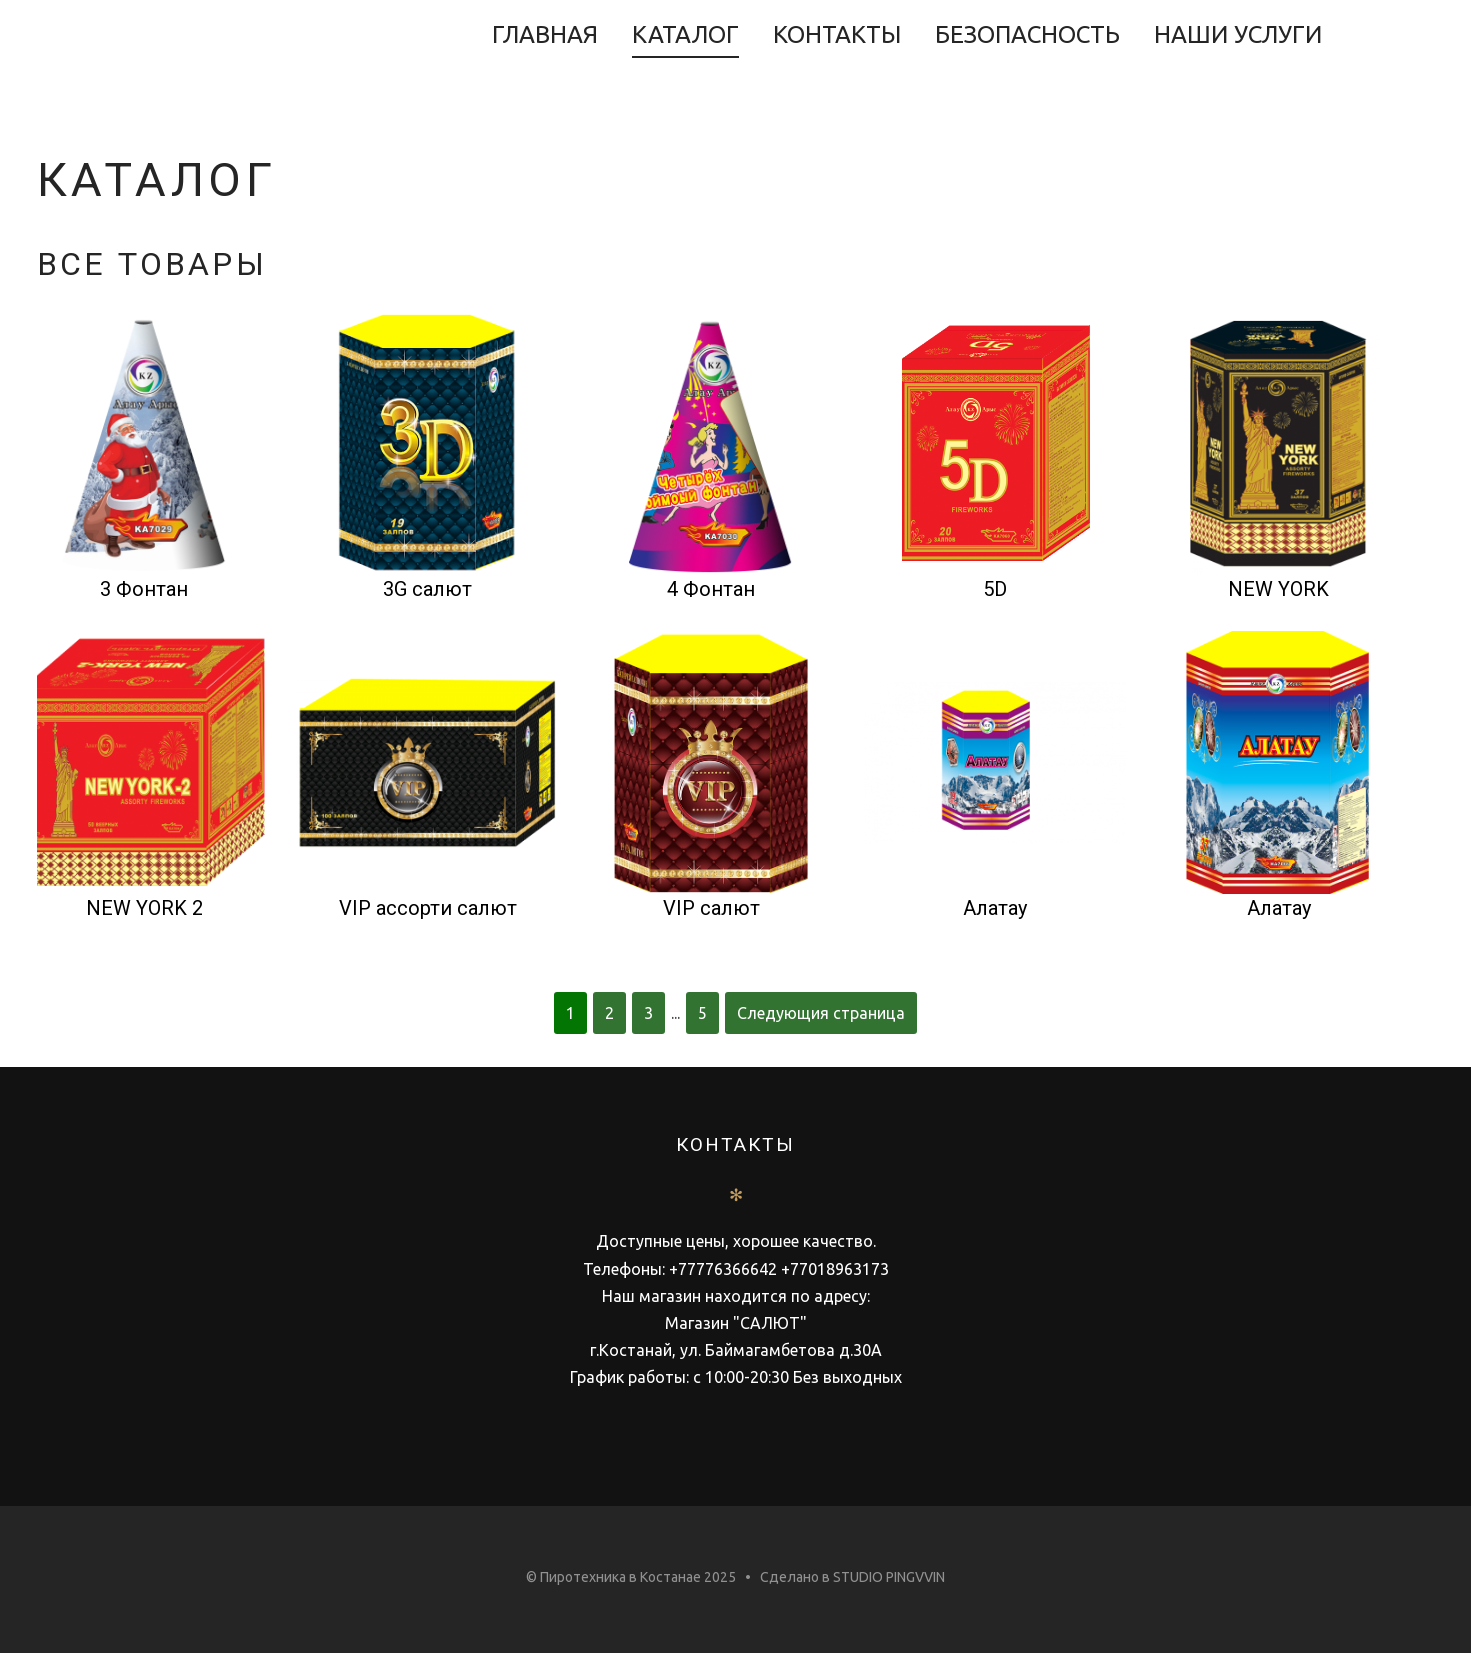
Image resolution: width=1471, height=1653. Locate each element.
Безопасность (1027, 34)
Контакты (837, 34)
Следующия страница (821, 1013)
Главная (545, 34)
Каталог (685, 34)
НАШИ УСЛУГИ (1238, 34)
